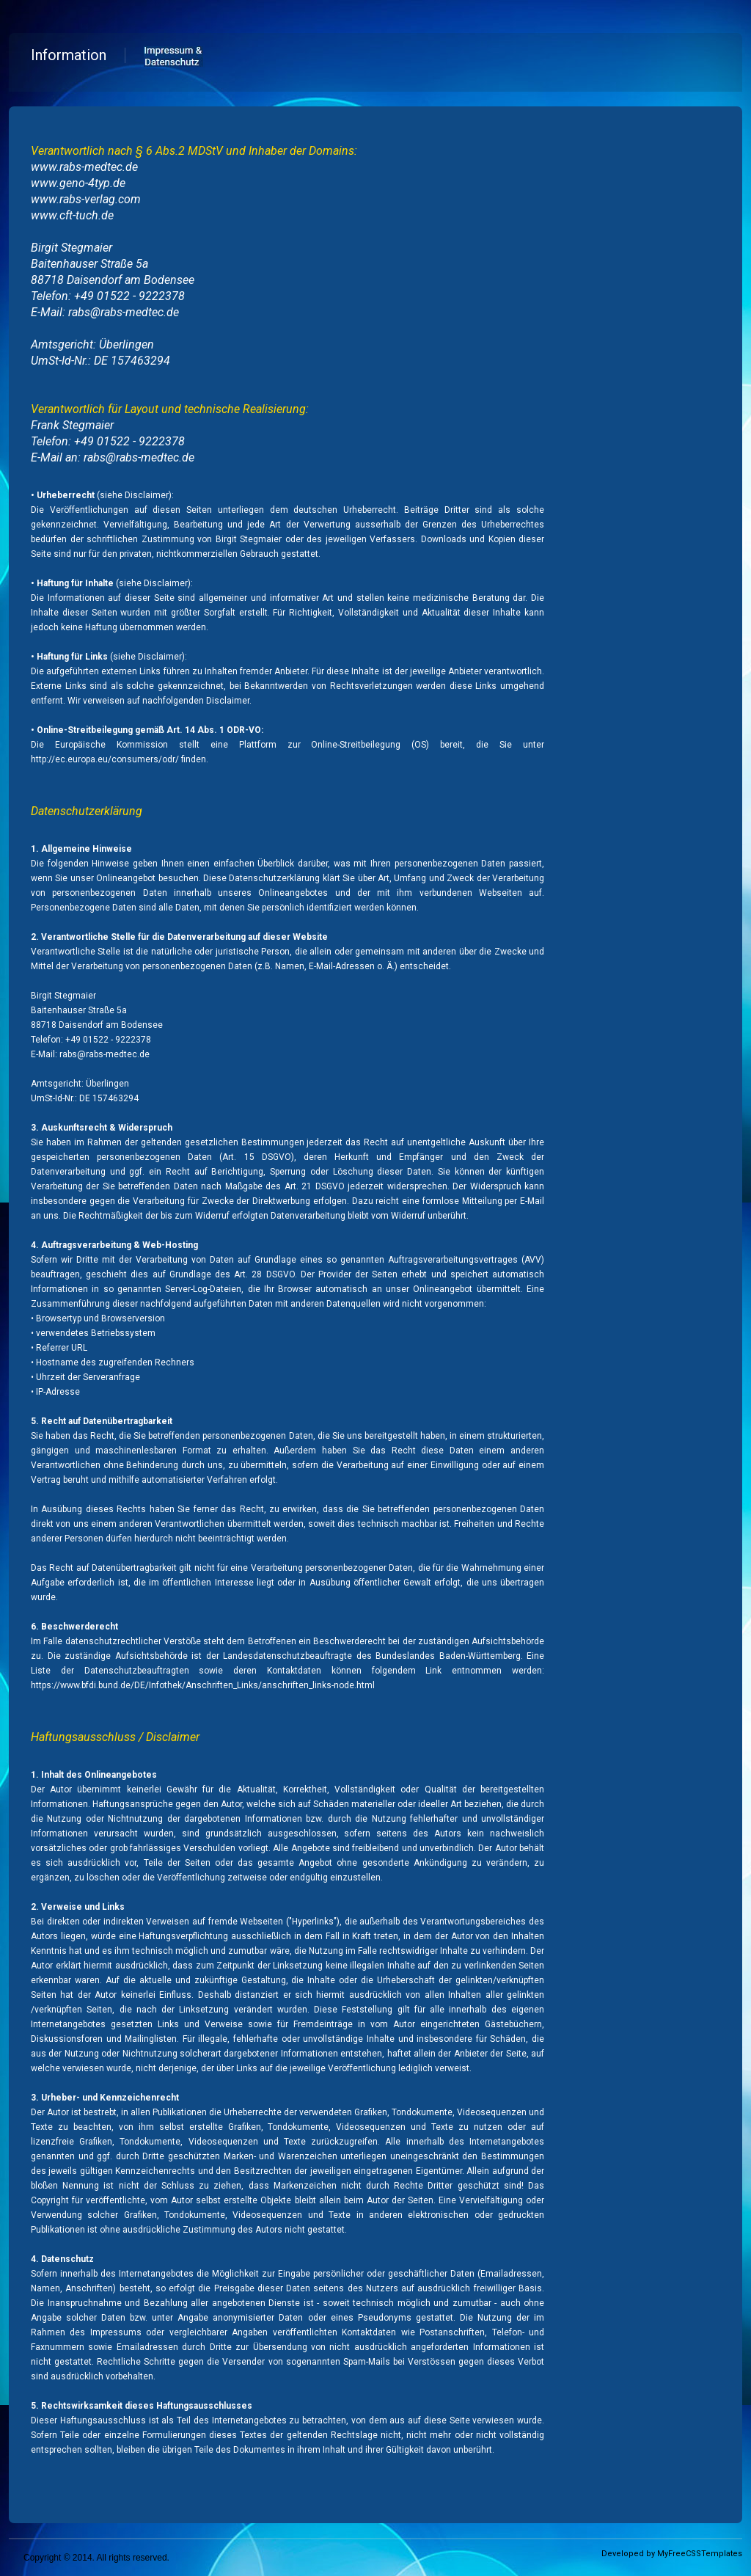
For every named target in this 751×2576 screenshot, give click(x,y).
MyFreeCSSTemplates (699, 2553)
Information (68, 55)
